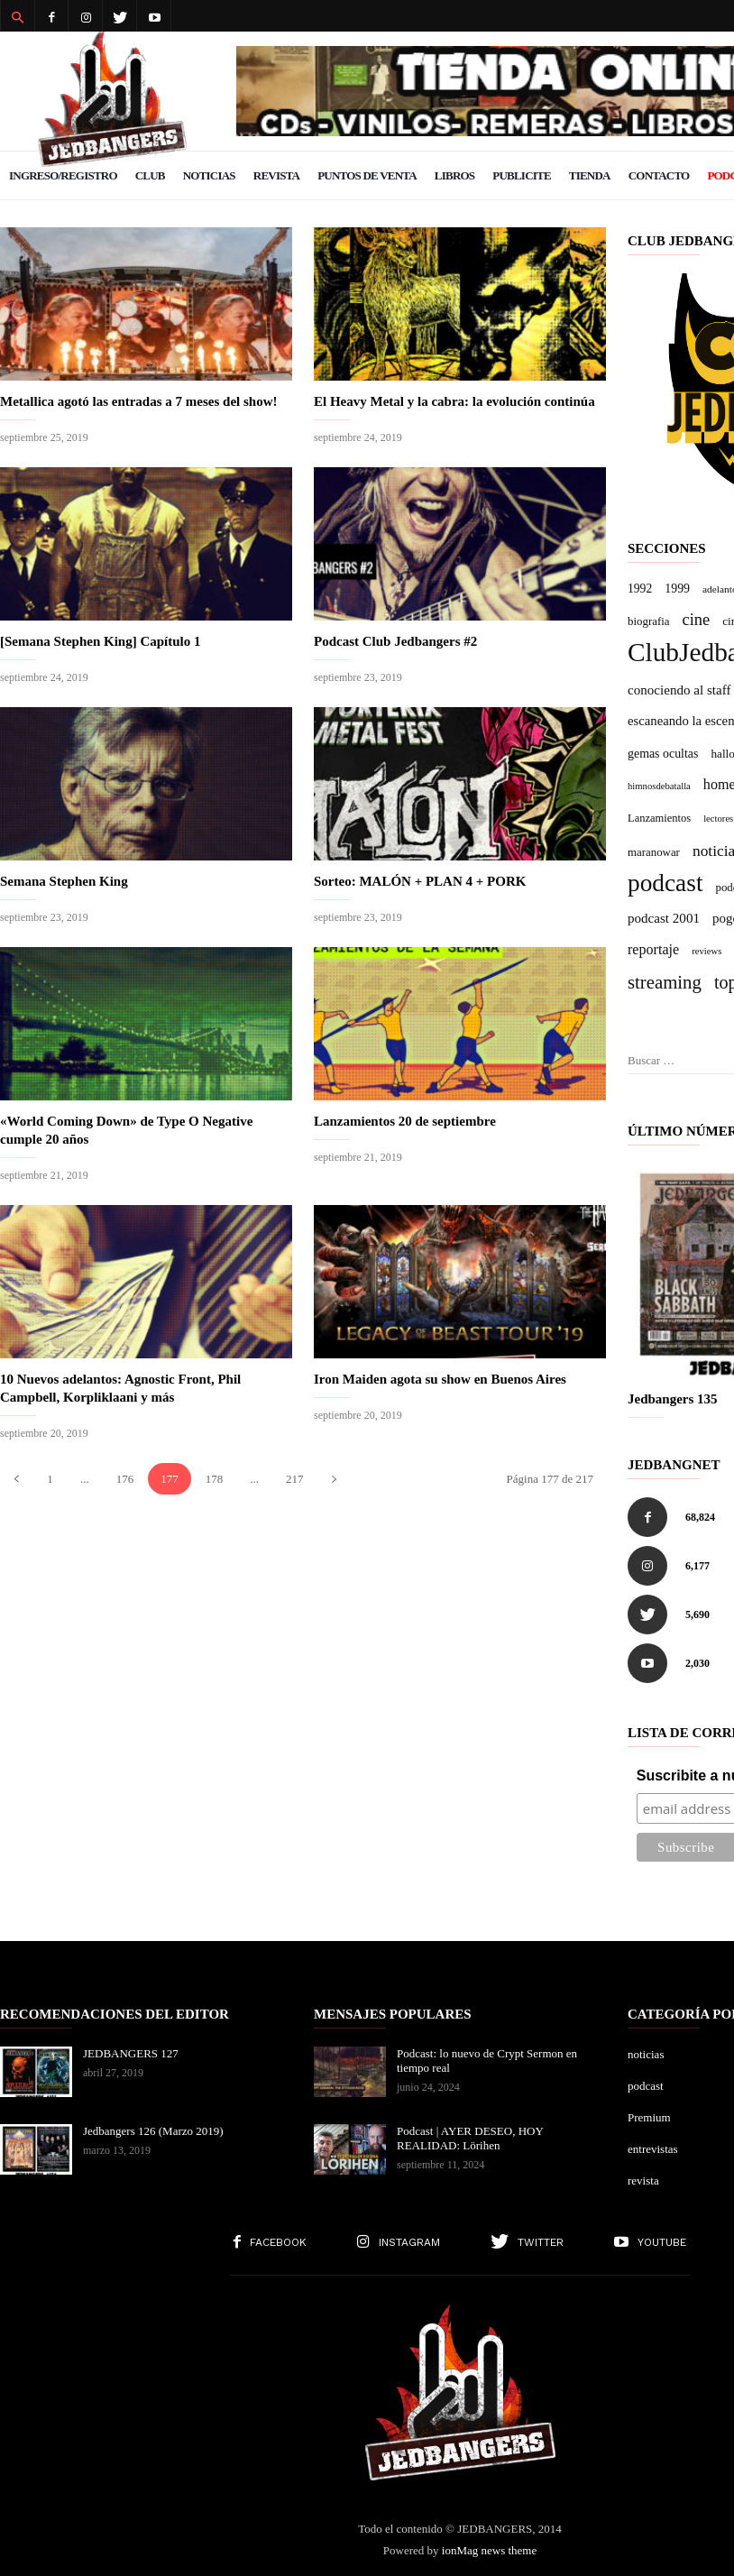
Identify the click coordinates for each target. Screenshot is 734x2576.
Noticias (209, 175)
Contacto (659, 175)
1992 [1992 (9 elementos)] (640, 588)
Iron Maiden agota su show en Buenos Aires (440, 1379)
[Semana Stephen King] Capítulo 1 (100, 641)
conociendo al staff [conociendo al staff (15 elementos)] (679, 690)
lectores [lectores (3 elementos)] (718, 818)
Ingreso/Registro (63, 175)
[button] (17, 16)
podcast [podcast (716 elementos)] (665, 883)
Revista (276, 175)
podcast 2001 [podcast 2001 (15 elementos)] (664, 918)
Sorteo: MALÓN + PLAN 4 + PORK (420, 881)
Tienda (589, 175)
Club (150, 175)
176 (125, 1479)
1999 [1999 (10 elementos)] (677, 588)
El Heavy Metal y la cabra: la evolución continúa (454, 401)
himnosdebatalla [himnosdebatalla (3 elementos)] (659, 786)
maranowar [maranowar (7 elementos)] (654, 852)
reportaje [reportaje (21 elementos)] (653, 949)
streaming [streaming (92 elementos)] (665, 981)
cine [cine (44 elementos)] (696, 620)
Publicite (521, 175)
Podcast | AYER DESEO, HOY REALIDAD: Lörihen (470, 2138)
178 (215, 1479)
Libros (454, 175)
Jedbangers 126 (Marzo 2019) (153, 2131)
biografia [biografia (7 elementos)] (648, 621)
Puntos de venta (367, 175)
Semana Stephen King (64, 881)
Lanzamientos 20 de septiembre (405, 1121)
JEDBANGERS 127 (131, 2053)
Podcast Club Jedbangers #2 (395, 641)
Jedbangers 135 (673, 1399)
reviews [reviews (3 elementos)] (706, 951)
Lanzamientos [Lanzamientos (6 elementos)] (659, 818)
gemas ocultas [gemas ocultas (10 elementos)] (663, 753)
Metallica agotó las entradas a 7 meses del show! (138, 401)
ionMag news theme (489, 2550)
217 (295, 1479)
